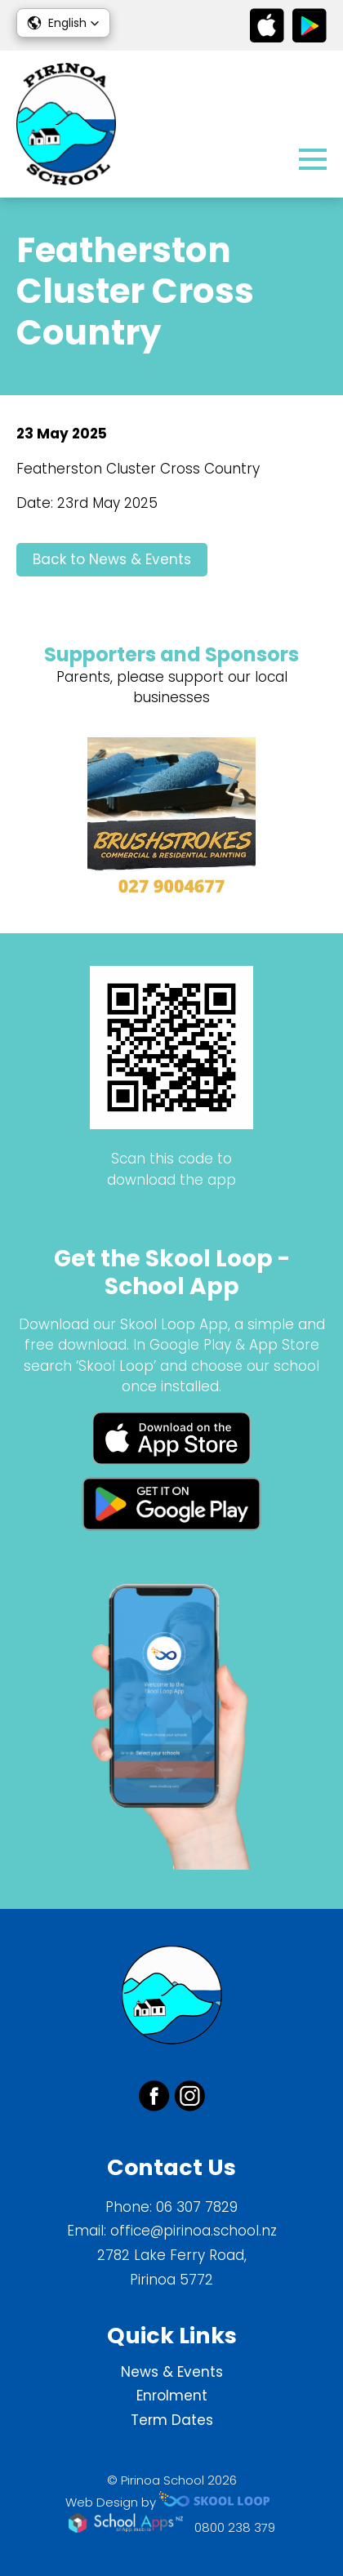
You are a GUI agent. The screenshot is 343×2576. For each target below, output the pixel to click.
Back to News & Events (112, 559)
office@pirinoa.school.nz (193, 2230)
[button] (63, 23)
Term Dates (172, 2420)
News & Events (172, 2372)
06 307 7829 (197, 2207)
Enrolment (171, 2395)
